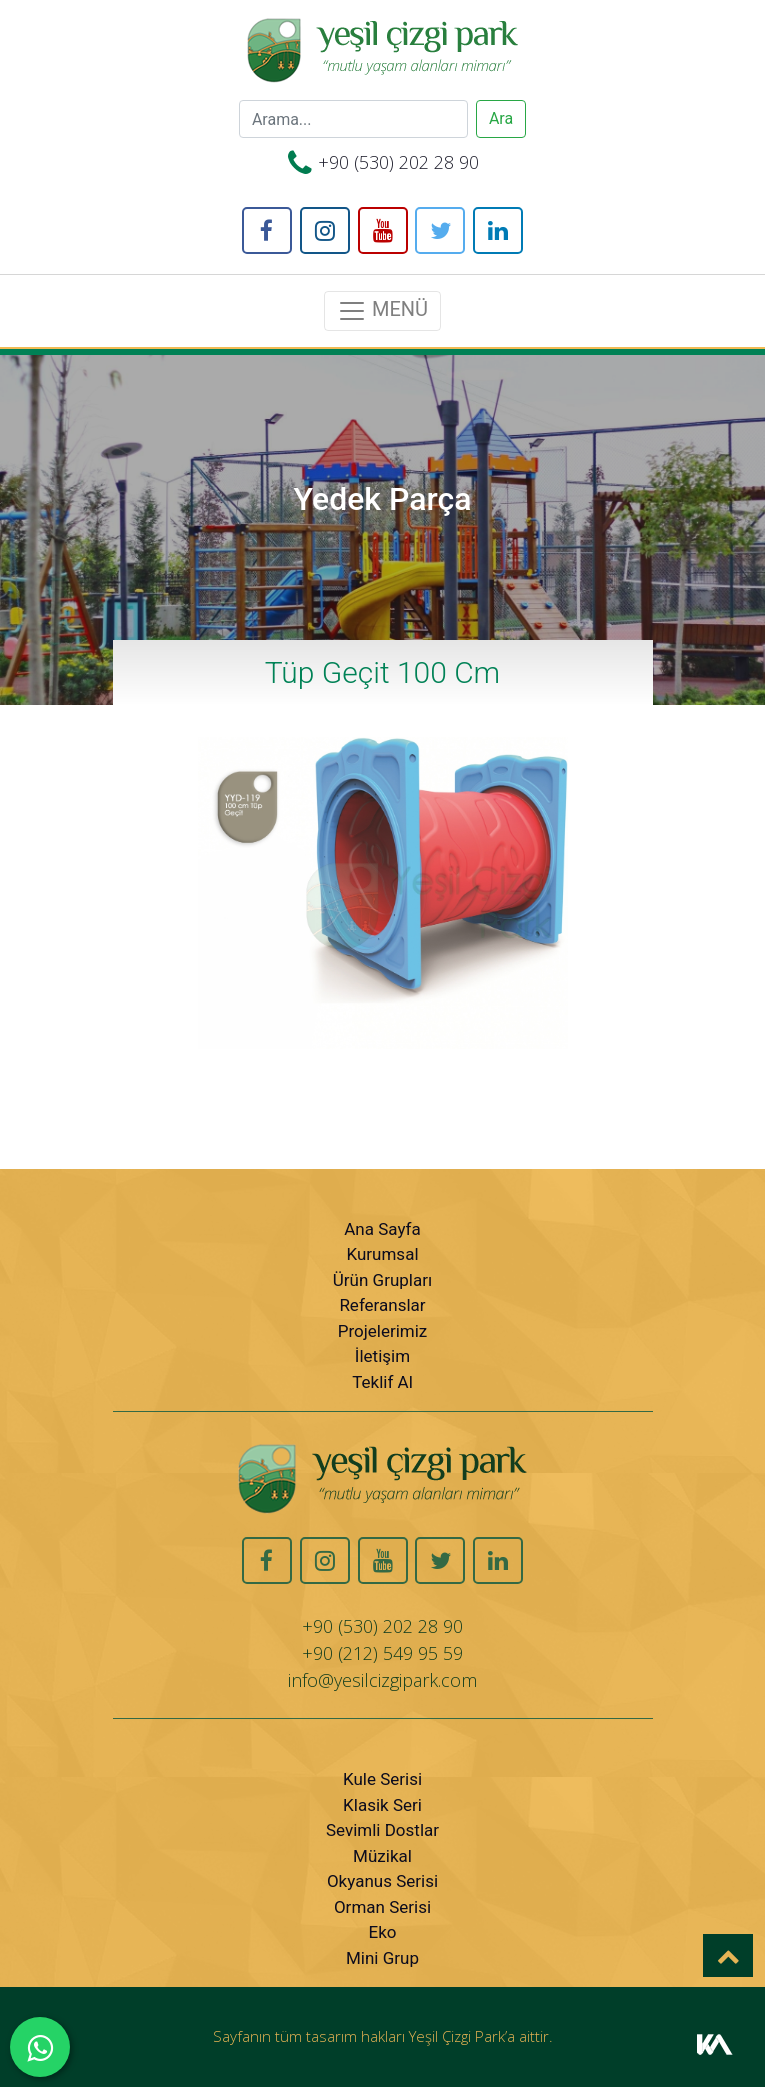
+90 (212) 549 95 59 (382, 1653)
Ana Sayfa (382, 1229)
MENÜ (382, 311)
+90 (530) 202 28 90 (398, 162)
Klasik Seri (382, 1805)
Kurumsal (382, 1254)
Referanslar (382, 1305)
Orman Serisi (382, 1907)
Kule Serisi (382, 1779)
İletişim (382, 1356)
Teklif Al (382, 1382)
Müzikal (382, 1856)
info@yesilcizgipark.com (382, 1680)
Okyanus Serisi (382, 1881)
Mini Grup (382, 1958)
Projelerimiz (383, 1331)
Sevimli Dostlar (382, 1830)
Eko (383, 1932)
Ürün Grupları (382, 1280)
